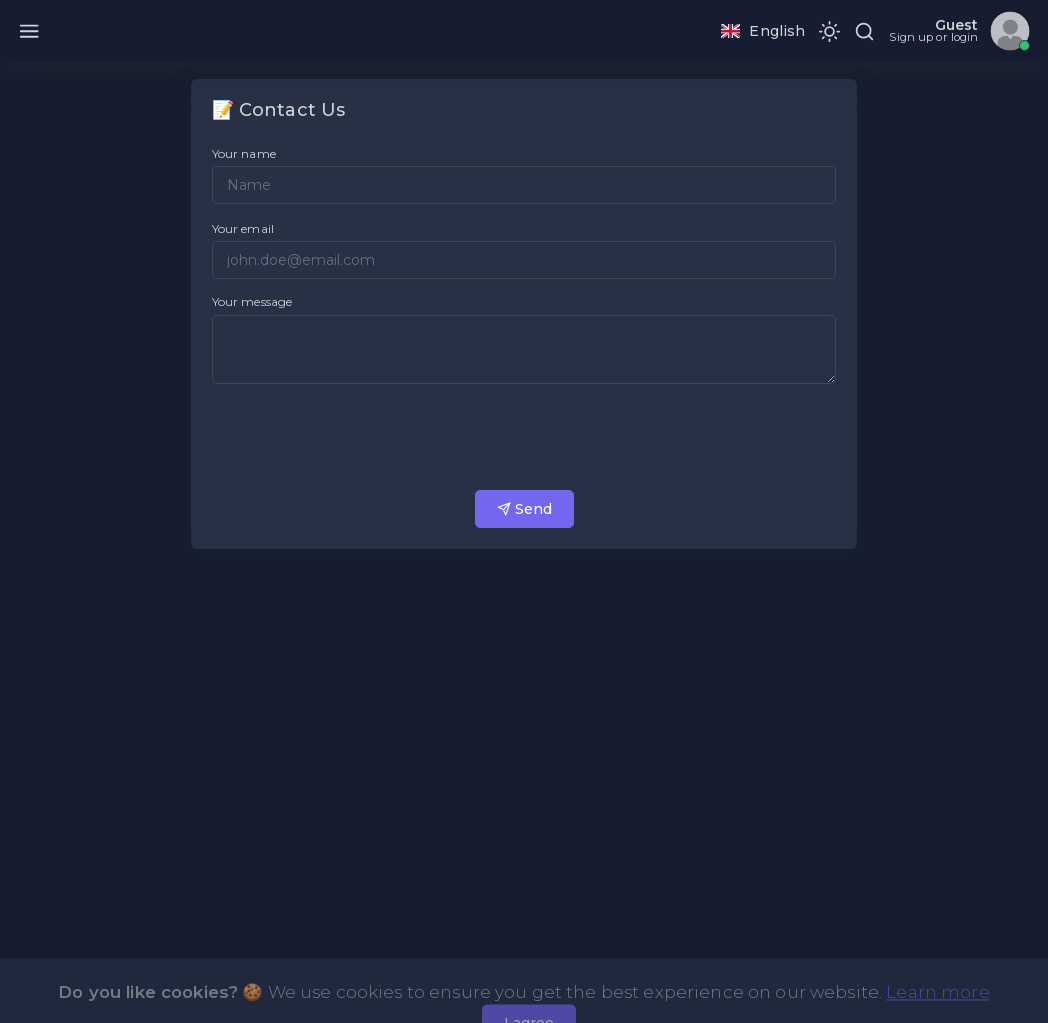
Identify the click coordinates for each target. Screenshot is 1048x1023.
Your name (244, 153)
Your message (252, 301)
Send (524, 509)
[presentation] (364, 437)
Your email (243, 228)
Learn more (937, 1010)
